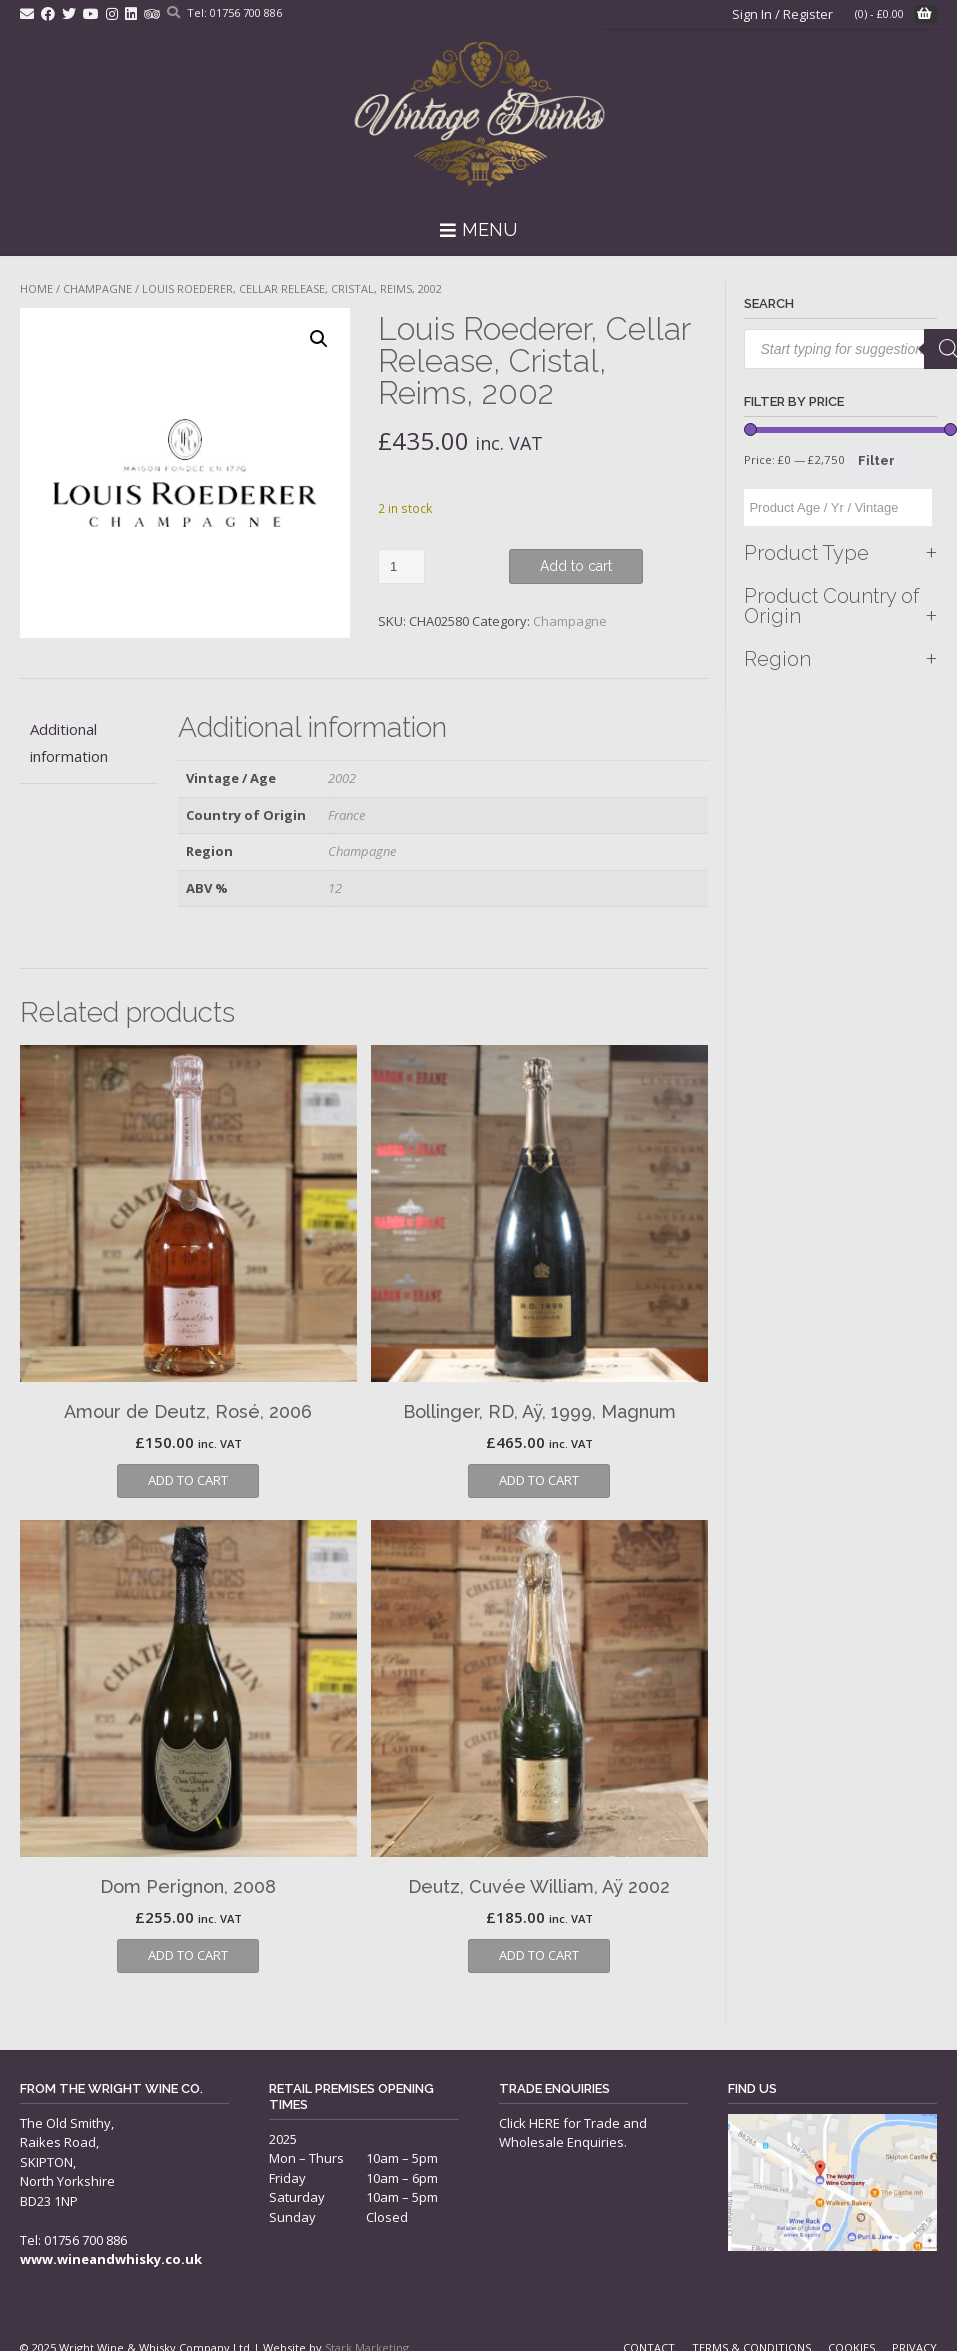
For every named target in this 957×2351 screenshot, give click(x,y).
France (346, 815)
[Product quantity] (401, 566)
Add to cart (576, 566)
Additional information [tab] (69, 742)
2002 (342, 778)
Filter (876, 460)
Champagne (97, 288)
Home (36, 288)
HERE (544, 2123)
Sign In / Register (782, 14)
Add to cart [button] (188, 1480)
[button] (319, 339)
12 (335, 888)
